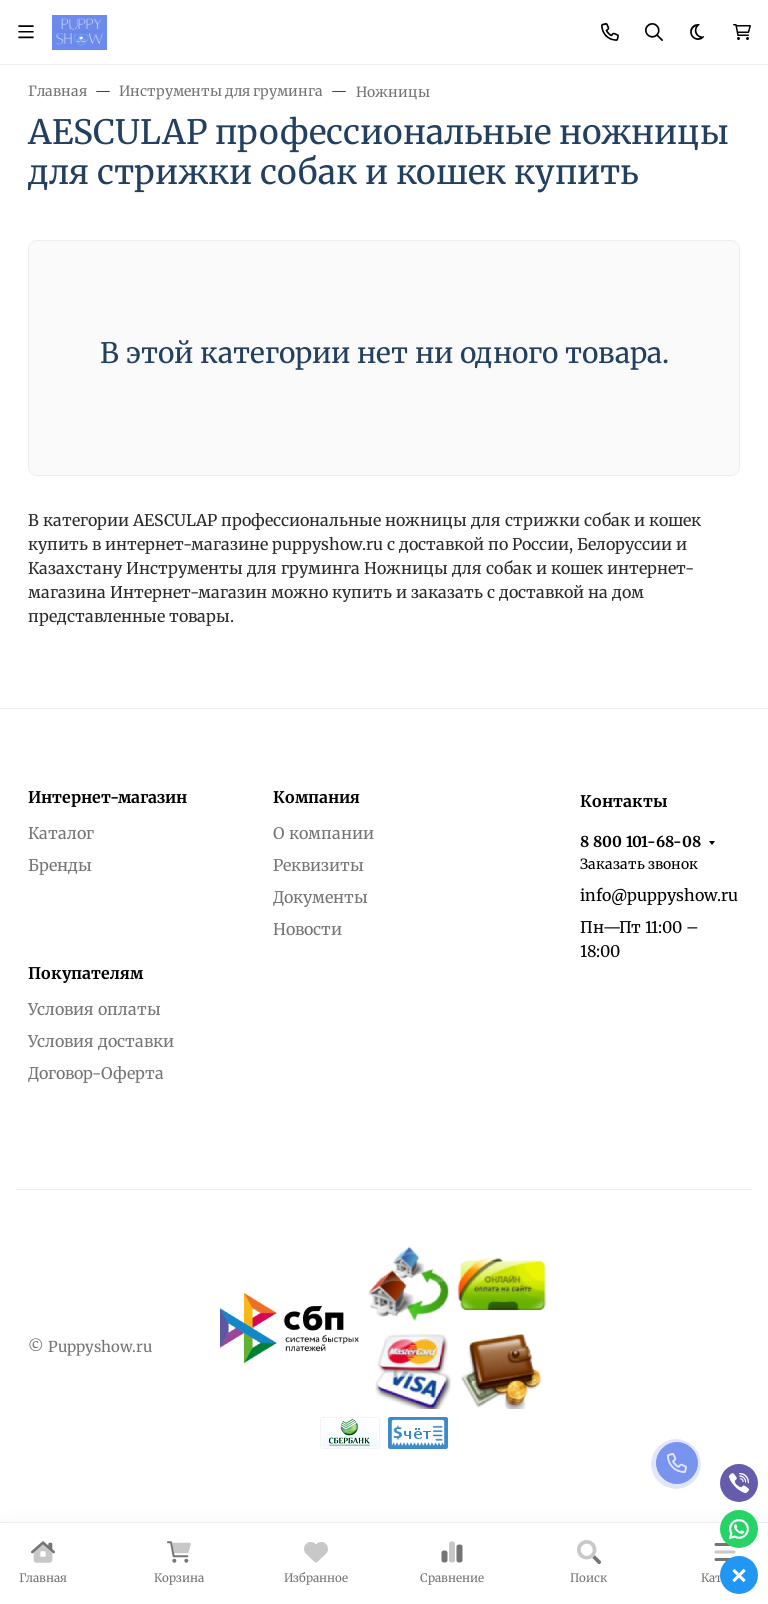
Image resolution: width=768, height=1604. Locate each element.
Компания (316, 797)
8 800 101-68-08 (640, 841)
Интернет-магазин (107, 797)
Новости (307, 929)
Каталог (61, 833)
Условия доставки (101, 1041)
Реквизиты (318, 865)
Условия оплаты (94, 1009)
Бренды (60, 865)
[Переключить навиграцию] (26, 32)
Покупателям (85, 973)
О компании (323, 833)
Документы (320, 897)
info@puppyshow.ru (659, 895)
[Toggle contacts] (610, 32)
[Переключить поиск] (654, 32)
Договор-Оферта (96, 1073)
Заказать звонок (639, 864)
